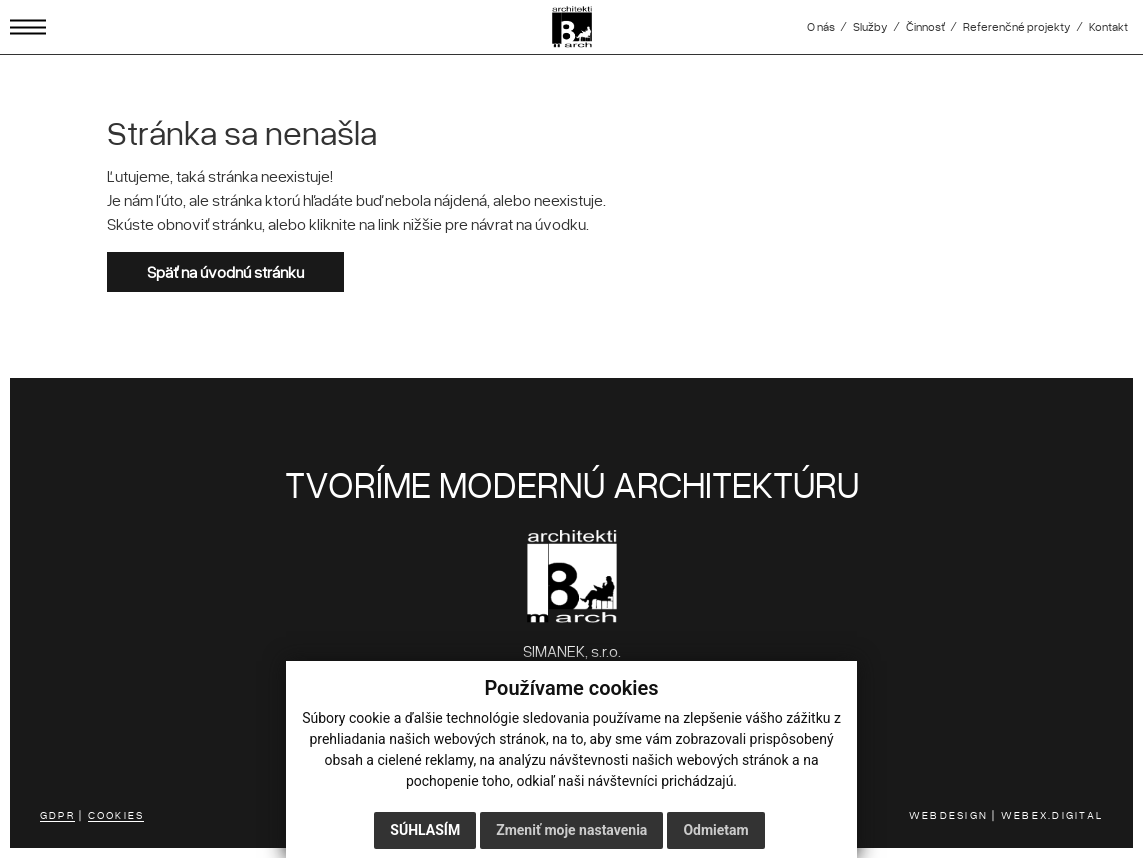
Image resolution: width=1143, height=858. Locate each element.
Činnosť (925, 26)
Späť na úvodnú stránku (225, 272)
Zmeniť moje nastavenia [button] (571, 830)
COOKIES (116, 814)
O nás (821, 26)
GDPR (57, 814)
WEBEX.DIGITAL (1052, 814)
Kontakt (1108, 26)
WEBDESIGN (948, 814)
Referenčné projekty (1017, 26)
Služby (870, 26)
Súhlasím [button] (425, 830)
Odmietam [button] (715, 830)
